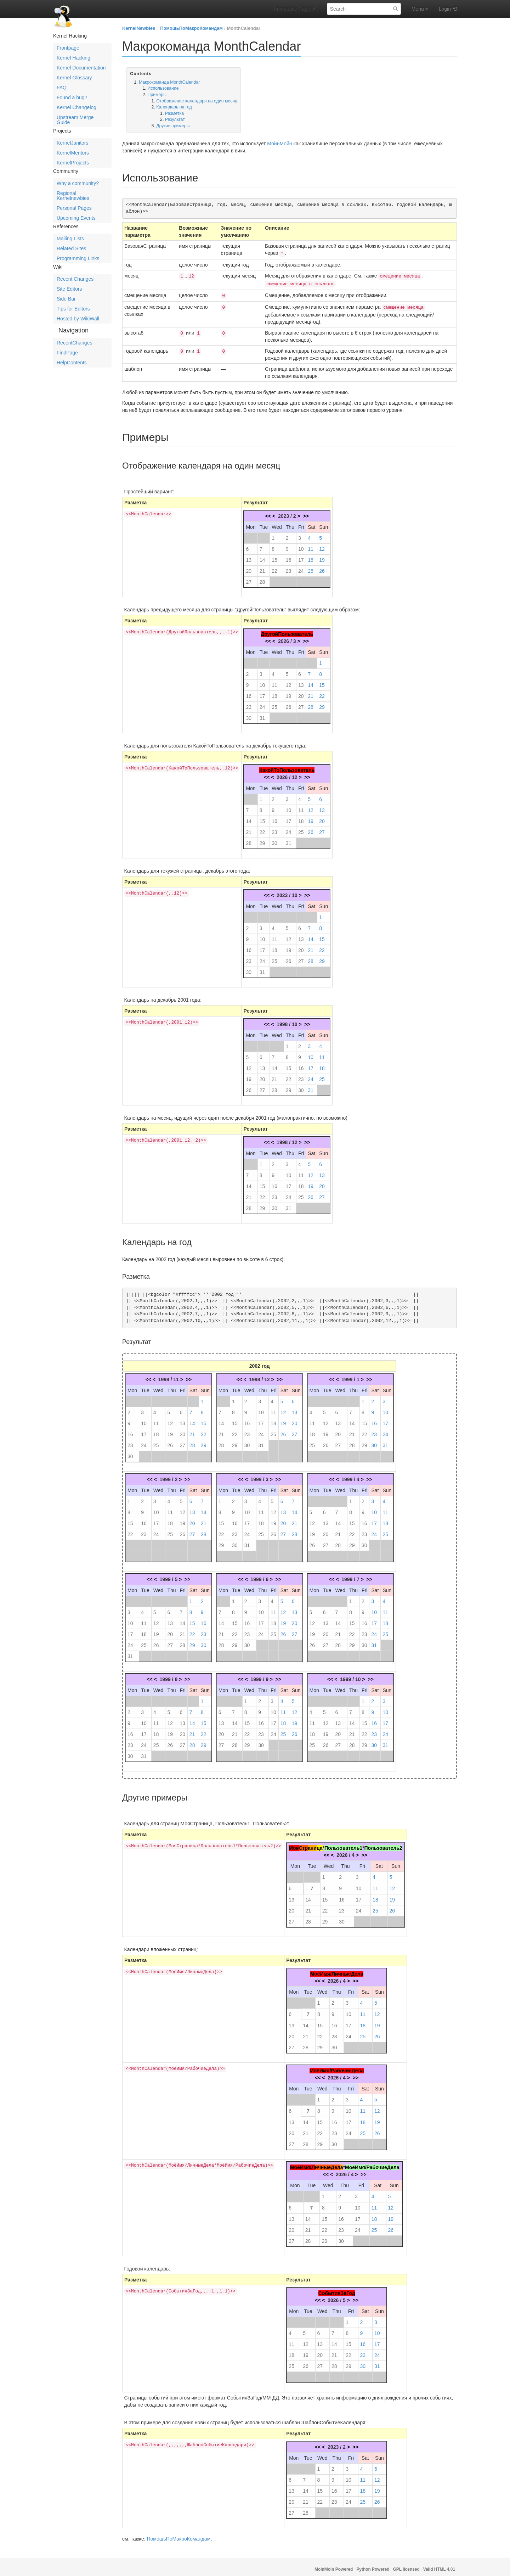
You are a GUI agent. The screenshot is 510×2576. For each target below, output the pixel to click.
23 (288, 567)
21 (262, 567)
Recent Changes (75, 279)
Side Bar (66, 299)
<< (268, 512)
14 (262, 556)
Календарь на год (174, 107)
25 (310, 567)
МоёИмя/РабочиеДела (337, 2067)
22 (274, 567)
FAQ (62, 87)
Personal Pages (74, 208)
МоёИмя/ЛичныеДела (336, 1970)
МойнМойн (279, 143)
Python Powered (372, 2565)
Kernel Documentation (81, 68)
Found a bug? (72, 97)
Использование (163, 88)
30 (248, 714)
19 (322, 556)
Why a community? (78, 183)
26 (322, 567)
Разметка (174, 113)
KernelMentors (73, 153)
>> (305, 512)
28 (262, 578)
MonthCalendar (243, 28)
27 (248, 578)
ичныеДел (327, 2164)
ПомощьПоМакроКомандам (191, 28)
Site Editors (69, 289)
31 (262, 714)
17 (301, 556)
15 (274, 556)
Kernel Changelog (76, 107)
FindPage (67, 352)
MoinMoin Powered (333, 2565)
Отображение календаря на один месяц (196, 101)
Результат (175, 119)
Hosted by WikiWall (78, 318)
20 (248, 567)
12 (322, 545)
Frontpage (68, 48)
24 (301, 567)
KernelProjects (73, 163)
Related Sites (71, 248)
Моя (294, 1844)
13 (248, 556)
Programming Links (78, 258)
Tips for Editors (73, 309)
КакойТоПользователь (286, 766)
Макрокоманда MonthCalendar (169, 82)
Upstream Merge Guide (75, 119)
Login (445, 9)
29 (322, 703)
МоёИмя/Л (302, 2164)
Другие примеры (172, 125)
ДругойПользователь (287, 630)
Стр (303, 1844)
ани (312, 1844)
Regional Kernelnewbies (73, 195)
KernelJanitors (73, 143)
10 (301, 545)
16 (288, 556)
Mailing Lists (70, 238)
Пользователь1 (343, 1844)
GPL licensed (406, 2565)
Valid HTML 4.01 (439, 2565)
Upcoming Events (76, 218)
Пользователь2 (383, 1844)
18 (310, 556)
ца (320, 1844)
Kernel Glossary (74, 77)
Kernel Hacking (73, 58)
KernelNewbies (138, 28)
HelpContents (72, 362)
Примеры (157, 94)
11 (310, 545)
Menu (420, 9)
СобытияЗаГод (336, 2289)
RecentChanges (74, 343)
